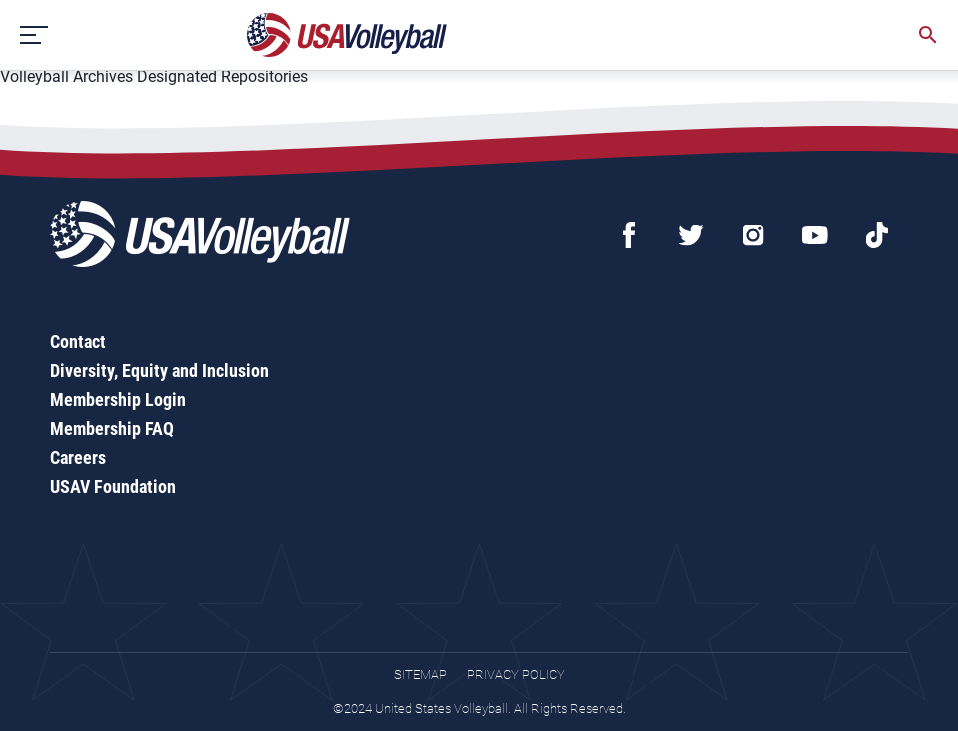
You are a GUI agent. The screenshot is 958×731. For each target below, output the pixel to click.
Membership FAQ (112, 428)
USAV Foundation (113, 486)
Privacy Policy (516, 674)
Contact (78, 341)
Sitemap (420, 674)
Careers (78, 457)
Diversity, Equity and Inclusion (159, 370)
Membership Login (118, 399)
